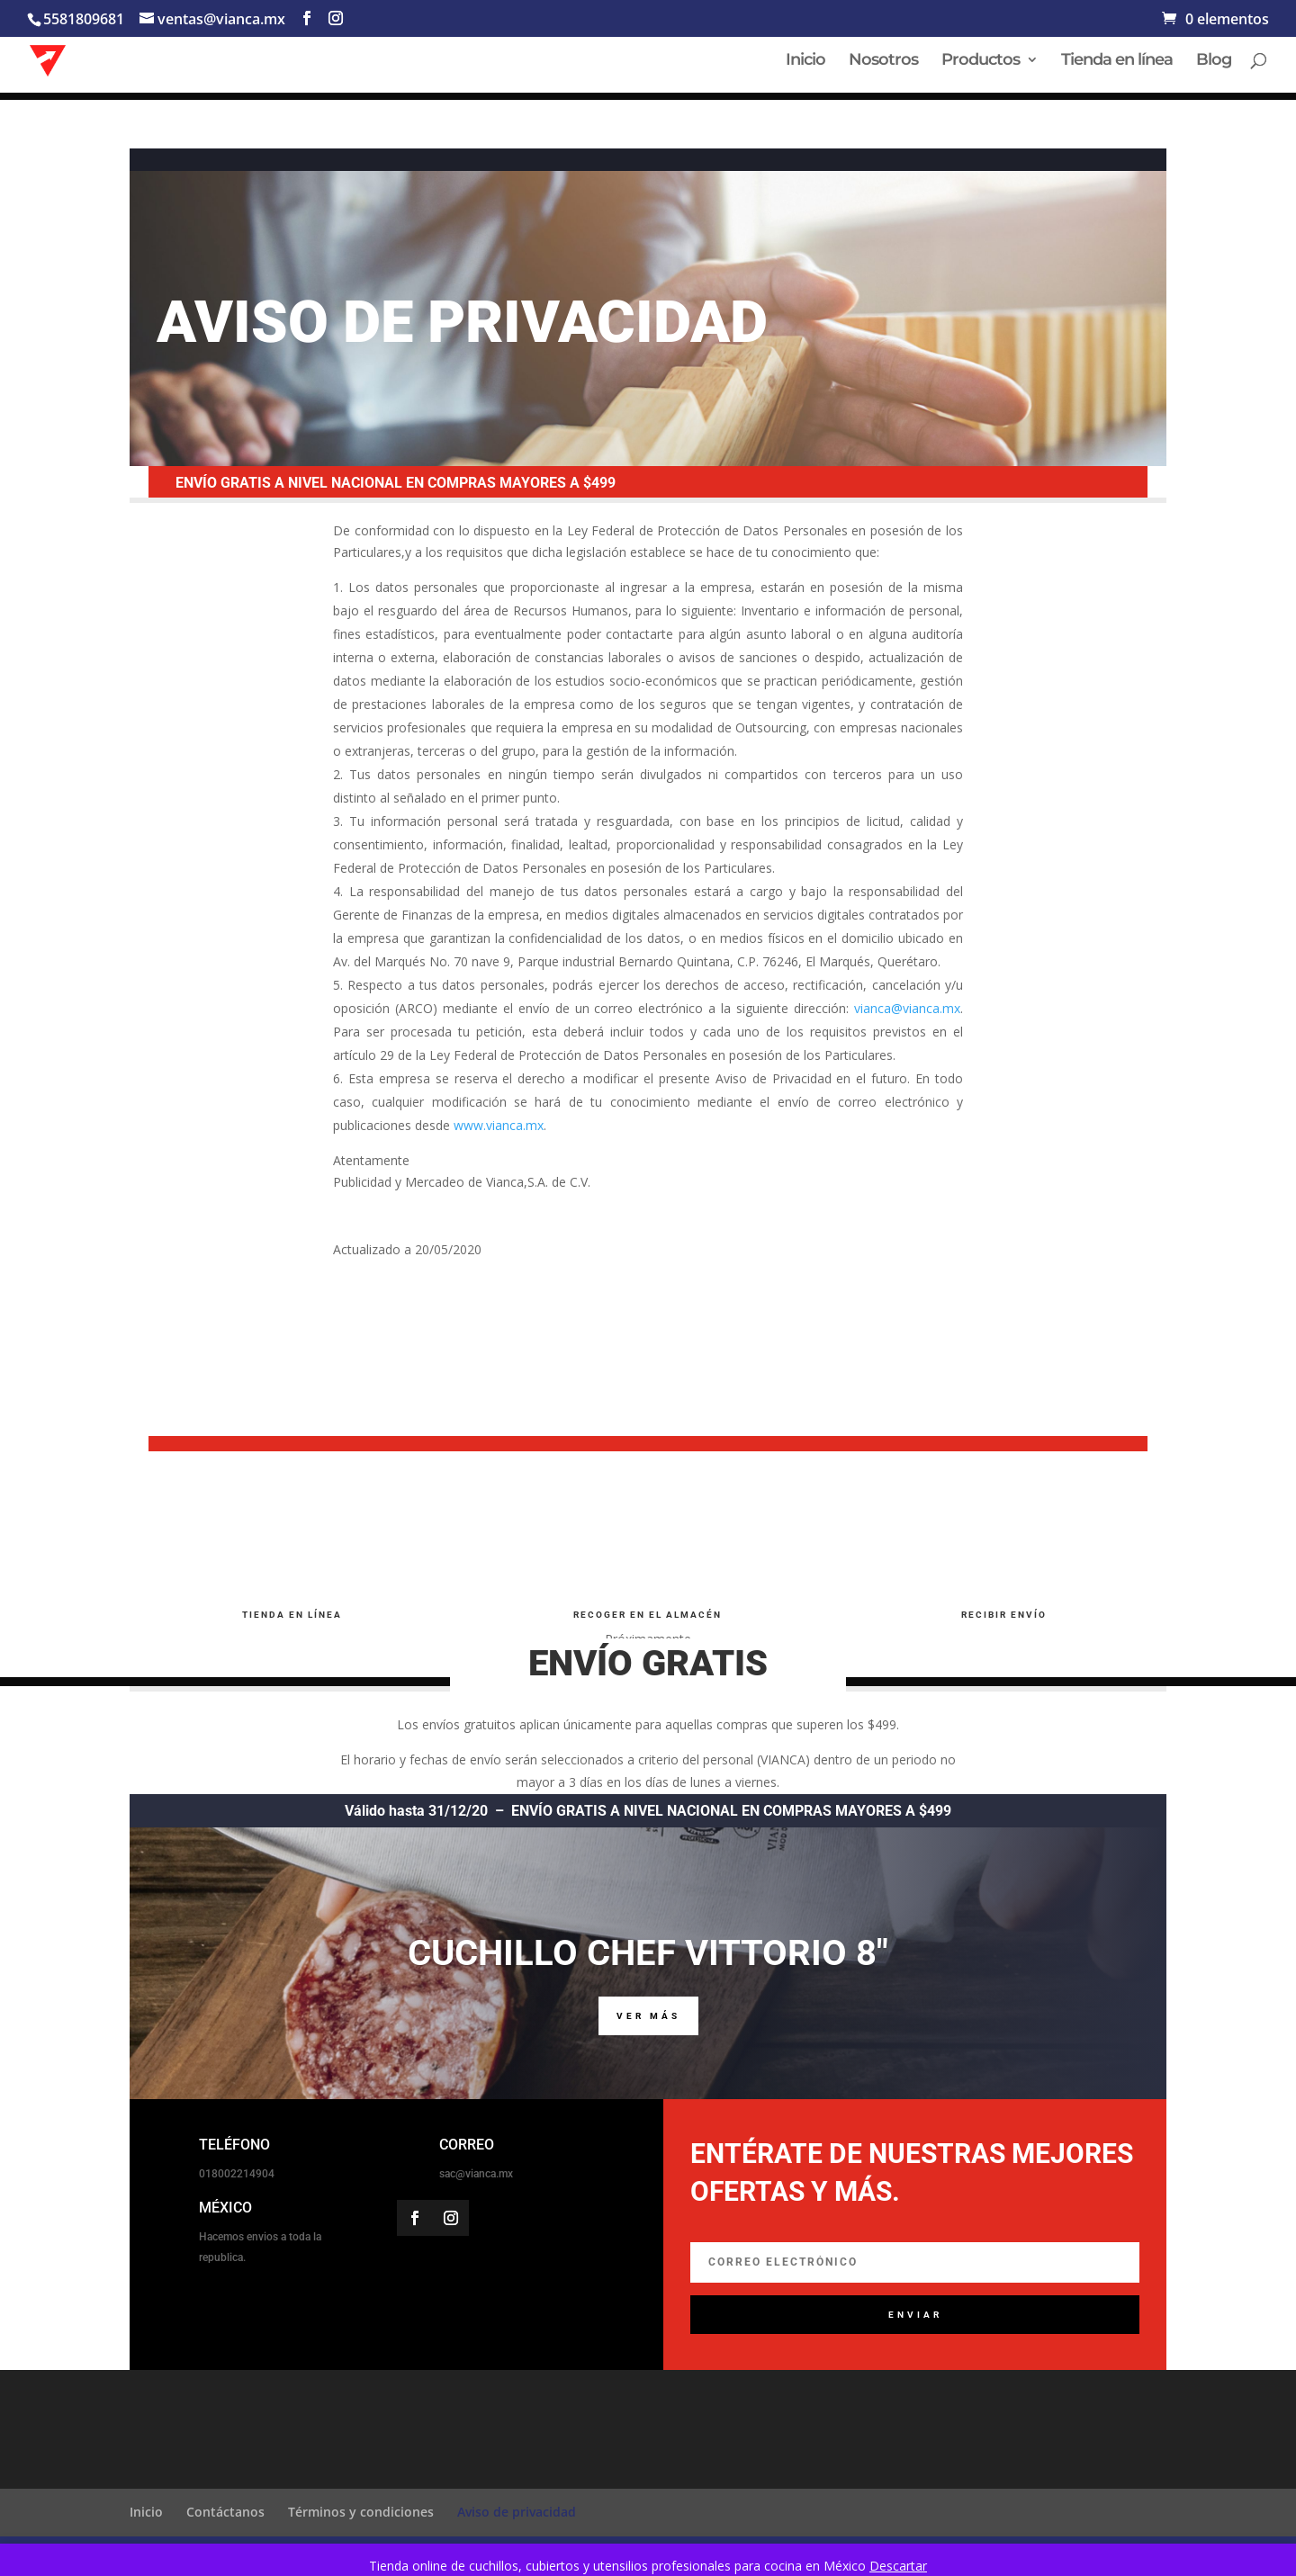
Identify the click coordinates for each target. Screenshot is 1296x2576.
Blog (1213, 62)
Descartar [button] (898, 2565)
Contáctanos (225, 2511)
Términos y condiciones (361, 2511)
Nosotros (883, 62)
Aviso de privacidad (516, 2511)
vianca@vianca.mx (907, 1008)
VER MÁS (648, 2016)
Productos (980, 62)
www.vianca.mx (499, 1125)
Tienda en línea (1117, 62)
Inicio (805, 62)
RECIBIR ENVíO (1004, 1615)
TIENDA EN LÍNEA (292, 1615)
